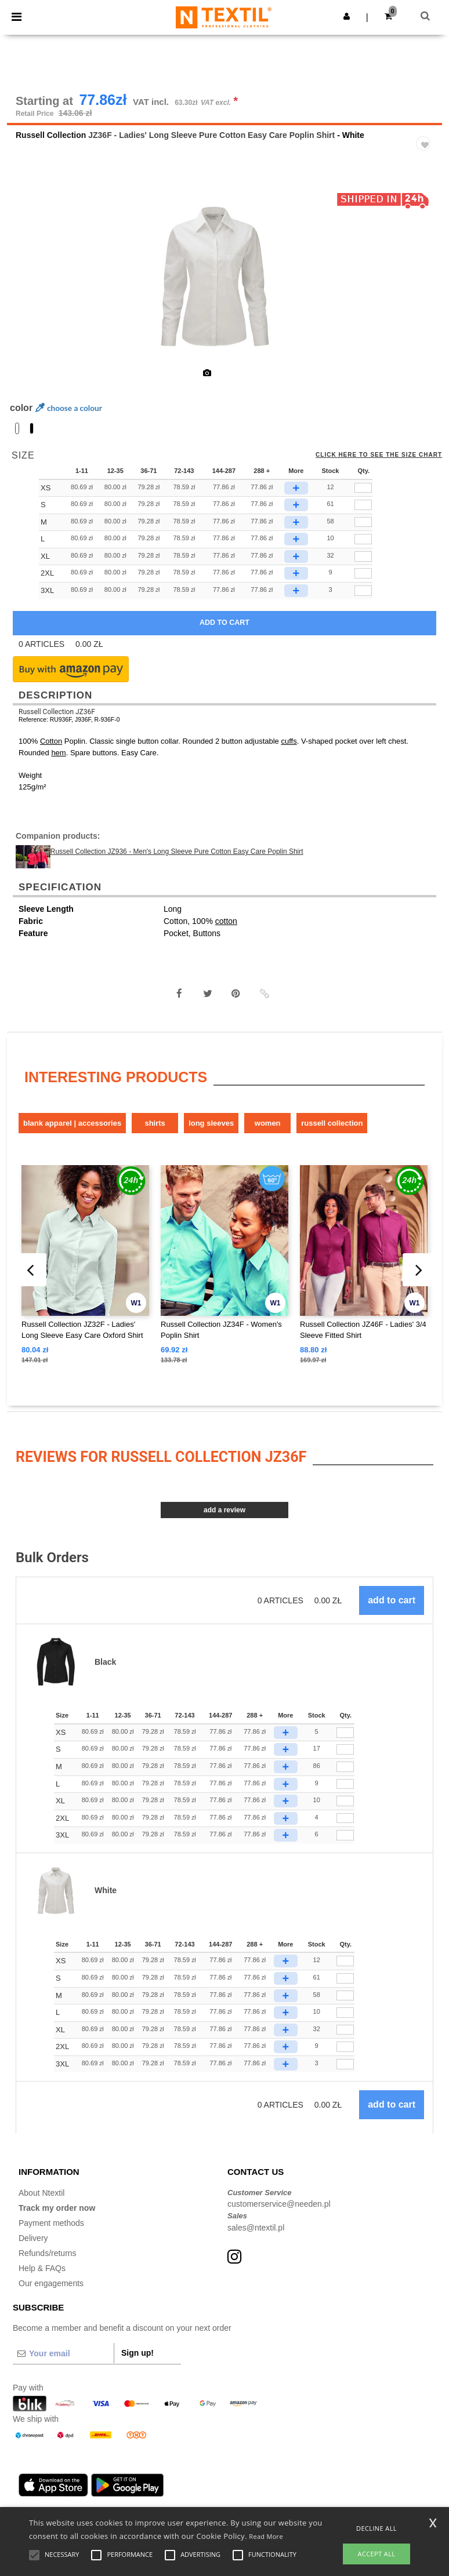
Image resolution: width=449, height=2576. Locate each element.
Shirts (154, 1124)
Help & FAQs (42, 2269)
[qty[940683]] (363, 592)
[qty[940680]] (363, 575)
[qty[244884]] (363, 540)
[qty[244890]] (363, 506)
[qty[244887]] (363, 523)
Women (268, 1124)
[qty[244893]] (363, 557)
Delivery (33, 2239)
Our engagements (51, 2284)
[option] (224, 278)
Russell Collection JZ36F (57, 713)
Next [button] (425, 285)
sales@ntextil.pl (255, 2228)
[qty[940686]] (363, 489)
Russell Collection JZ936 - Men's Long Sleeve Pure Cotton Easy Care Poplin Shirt (176, 853)
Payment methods (51, 2224)
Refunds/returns (48, 2254)
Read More (266, 2536)
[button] (346, 16)
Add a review (224, 1511)
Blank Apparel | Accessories (72, 1124)
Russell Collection (51, 136)
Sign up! (137, 2354)
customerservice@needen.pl (279, 2205)
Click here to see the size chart (379, 456)
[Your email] (63, 2355)
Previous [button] (31, 285)
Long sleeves (211, 1124)
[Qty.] (345, 1734)
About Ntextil (41, 2194)
